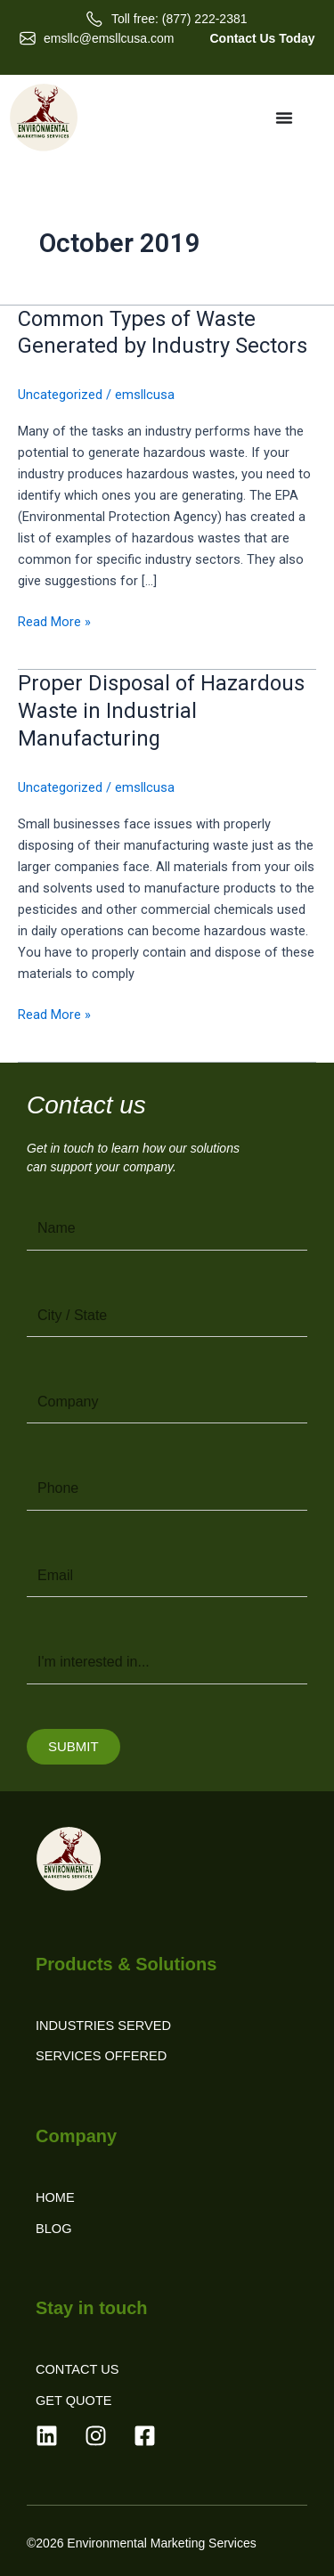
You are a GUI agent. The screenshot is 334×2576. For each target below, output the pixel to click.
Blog (54, 2228)
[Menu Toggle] (284, 117)
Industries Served (103, 2025)
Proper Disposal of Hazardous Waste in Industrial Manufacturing (161, 711)
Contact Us (77, 2369)
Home (55, 2197)
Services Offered (101, 2056)
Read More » (54, 620)
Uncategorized (60, 395)
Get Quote (74, 2400)
